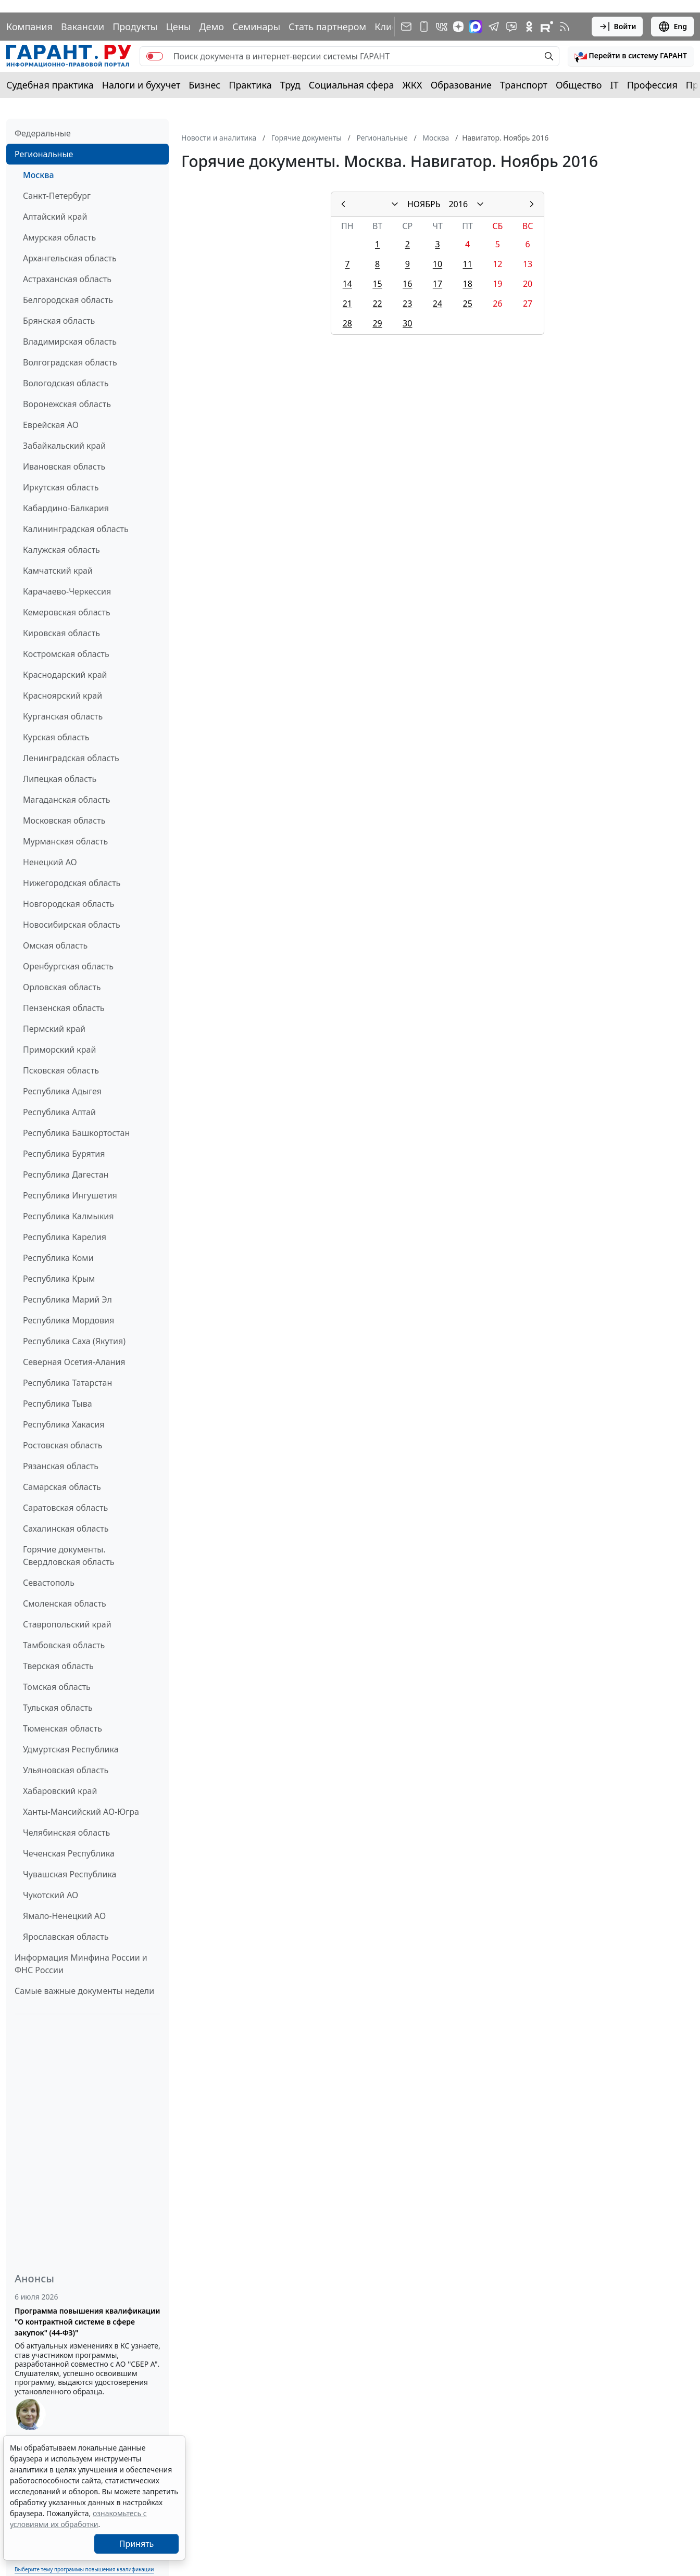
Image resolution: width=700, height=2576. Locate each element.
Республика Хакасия (63, 1424)
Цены (178, 26)
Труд (290, 85)
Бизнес (204, 85)
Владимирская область (70, 341)
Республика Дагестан (65, 1174)
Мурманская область (65, 841)
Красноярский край (62, 695)
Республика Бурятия (64, 1153)
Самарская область (62, 1487)
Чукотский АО (50, 1895)
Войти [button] (617, 26)
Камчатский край (58, 570)
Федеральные (43, 133)
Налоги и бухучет (141, 85)
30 (407, 323)
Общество (579, 85)
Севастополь (48, 1582)
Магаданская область (66, 799)
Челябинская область (66, 1832)
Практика (250, 85)
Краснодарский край (65, 674)
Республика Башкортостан (76, 1133)
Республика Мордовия (68, 1320)
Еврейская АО (51, 425)
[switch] (154, 56)
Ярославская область (65, 1936)
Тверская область (58, 1666)
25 (467, 303)
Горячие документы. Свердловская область (68, 1556)
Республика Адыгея (62, 1091)
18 (467, 283)
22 (377, 303)
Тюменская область (62, 1728)
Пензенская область (64, 1008)
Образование (461, 85)
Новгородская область (68, 904)
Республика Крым (59, 1278)
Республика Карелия (64, 1237)
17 (437, 283)
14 (347, 283)
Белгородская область (68, 300)
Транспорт (523, 85)
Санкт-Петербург (57, 195)
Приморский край (59, 1049)
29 (377, 323)
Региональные (44, 154)
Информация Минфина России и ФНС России (81, 1964)
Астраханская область (67, 279)
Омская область (55, 945)
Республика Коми (58, 1258)
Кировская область (61, 633)
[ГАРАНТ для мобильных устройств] (424, 26)
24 (437, 303)
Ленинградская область (71, 758)
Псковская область (61, 1070)
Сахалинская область (65, 1528)
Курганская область (63, 716)
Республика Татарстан (67, 1382)
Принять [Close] (136, 2543)
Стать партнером (327, 26)
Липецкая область (59, 779)
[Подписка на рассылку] (406, 26)
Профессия (652, 85)
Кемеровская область (66, 612)
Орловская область (62, 987)
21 (347, 303)
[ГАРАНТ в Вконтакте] (441, 26)
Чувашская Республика (70, 1874)
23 (407, 303)
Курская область (56, 737)
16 (407, 283)
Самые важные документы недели (84, 1991)
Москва (38, 175)
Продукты (135, 26)
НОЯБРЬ (424, 204)
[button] (631, 56)
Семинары (256, 26)
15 (377, 283)
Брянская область (59, 320)
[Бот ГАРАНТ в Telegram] (511, 26)
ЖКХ (412, 85)
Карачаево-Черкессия (67, 591)
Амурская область (59, 237)
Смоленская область (64, 1603)
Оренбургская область (68, 966)
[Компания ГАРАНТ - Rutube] (547, 26)
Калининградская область (76, 529)
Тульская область (58, 1707)
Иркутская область (61, 487)
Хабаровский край (60, 1791)
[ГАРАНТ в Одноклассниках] (529, 26)
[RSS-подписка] (564, 26)
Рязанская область (60, 1466)
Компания (29, 26)
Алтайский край (55, 216)
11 (467, 264)
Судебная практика (50, 85)
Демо (211, 26)
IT (614, 85)
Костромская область (66, 654)
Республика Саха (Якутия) (74, 1341)
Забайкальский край (64, 445)
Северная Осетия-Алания (74, 1362)
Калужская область (61, 549)
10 (437, 264)
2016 (458, 204)
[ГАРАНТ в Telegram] (494, 26)
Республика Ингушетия (70, 1195)
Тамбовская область (64, 1645)
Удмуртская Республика (71, 1749)
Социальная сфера (351, 85)
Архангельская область (70, 258)
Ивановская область (64, 466)
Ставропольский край (67, 1624)
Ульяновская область (65, 1770)
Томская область (57, 1687)
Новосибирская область (71, 924)
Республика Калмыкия (68, 1216)
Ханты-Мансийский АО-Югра (81, 1811)
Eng (672, 26)
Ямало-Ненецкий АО (64, 1916)
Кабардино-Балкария (66, 508)
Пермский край (54, 1028)
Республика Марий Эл (67, 1299)
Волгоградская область (70, 362)
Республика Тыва (57, 1403)
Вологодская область (65, 383)
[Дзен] (458, 26)
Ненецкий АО (50, 862)
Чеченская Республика (69, 1853)
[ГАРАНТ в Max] (475, 26)
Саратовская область (65, 1507)
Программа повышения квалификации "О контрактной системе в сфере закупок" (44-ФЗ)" (87, 2322)
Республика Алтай (59, 1112)
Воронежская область (67, 404)
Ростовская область (62, 1445)
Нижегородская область (71, 883)
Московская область (64, 820)
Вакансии (82, 26)
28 (347, 323)
